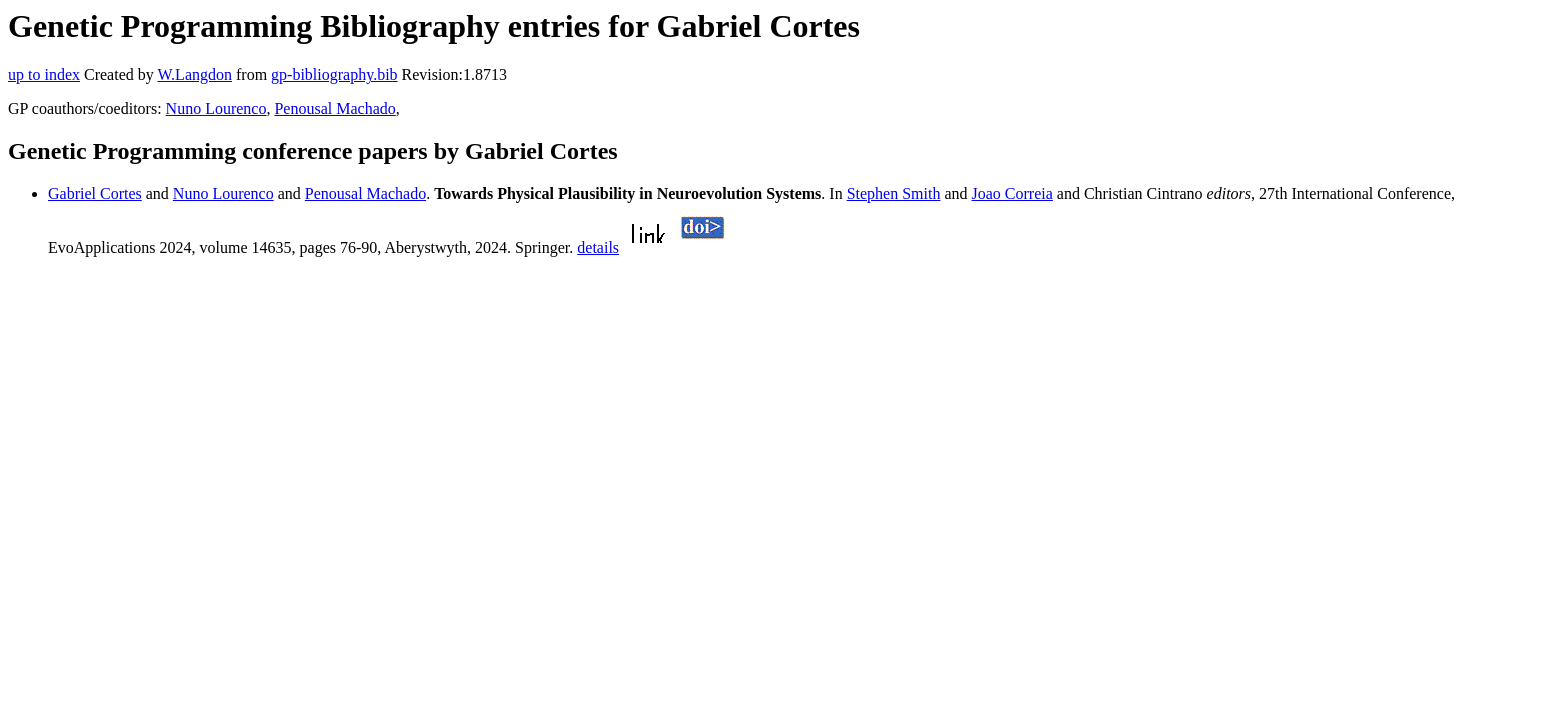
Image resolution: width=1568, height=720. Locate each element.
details (598, 247)
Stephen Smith (894, 193)
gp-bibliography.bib (334, 74)
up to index (44, 74)
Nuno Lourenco (216, 108)
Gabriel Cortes (95, 193)
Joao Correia (1012, 193)
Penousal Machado (334, 108)
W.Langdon (194, 74)
